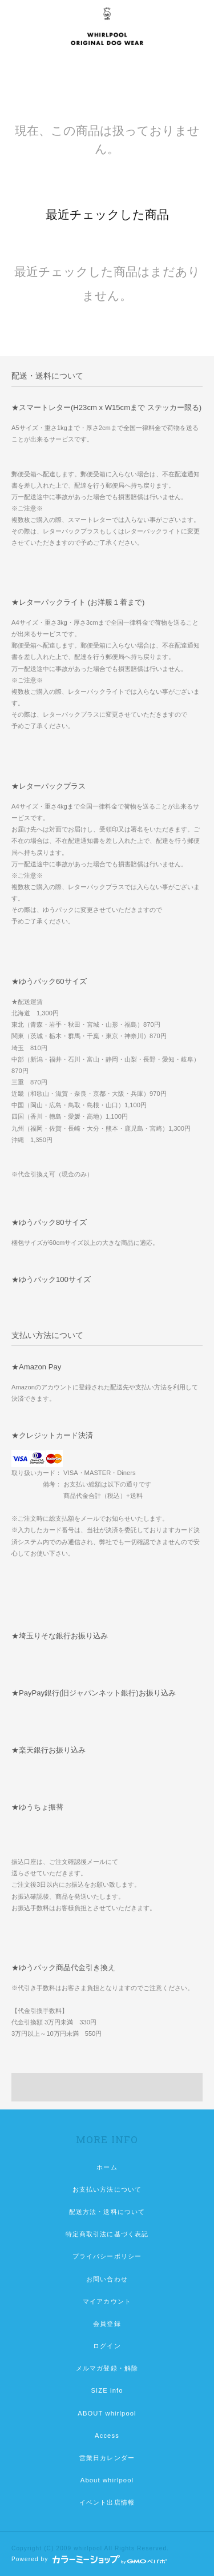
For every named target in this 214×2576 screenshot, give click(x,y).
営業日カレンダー (107, 2457)
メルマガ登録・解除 (107, 2368)
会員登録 (106, 2323)
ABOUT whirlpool (107, 2413)
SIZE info (107, 2390)
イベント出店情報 (107, 2502)
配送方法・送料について (107, 2211)
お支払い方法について (107, 2189)
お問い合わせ (107, 2279)
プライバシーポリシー (107, 2256)
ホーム (106, 2167)
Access (107, 2435)
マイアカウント (107, 2301)
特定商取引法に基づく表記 (107, 2234)
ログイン (106, 2345)
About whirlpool (107, 2480)
